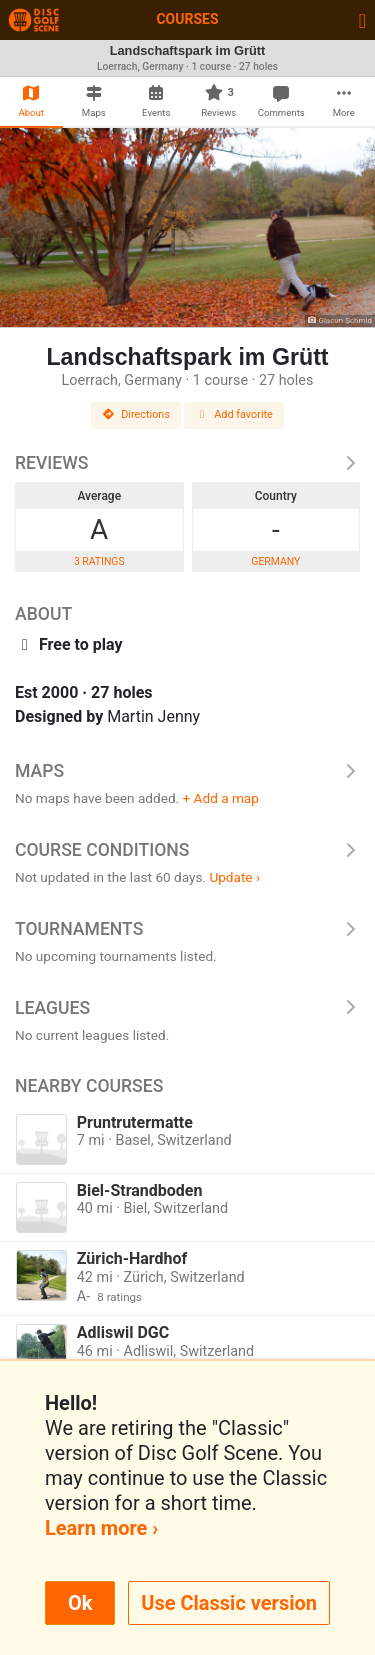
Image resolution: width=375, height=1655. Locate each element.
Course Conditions (187, 850)
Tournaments (187, 929)
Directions (136, 414)
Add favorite (234, 414)
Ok (80, 1603)
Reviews (187, 463)
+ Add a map (221, 798)
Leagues (187, 1008)
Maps (187, 771)
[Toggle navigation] (362, 20)
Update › (234, 877)
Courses (187, 19)
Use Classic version (229, 1603)
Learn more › (101, 1528)
